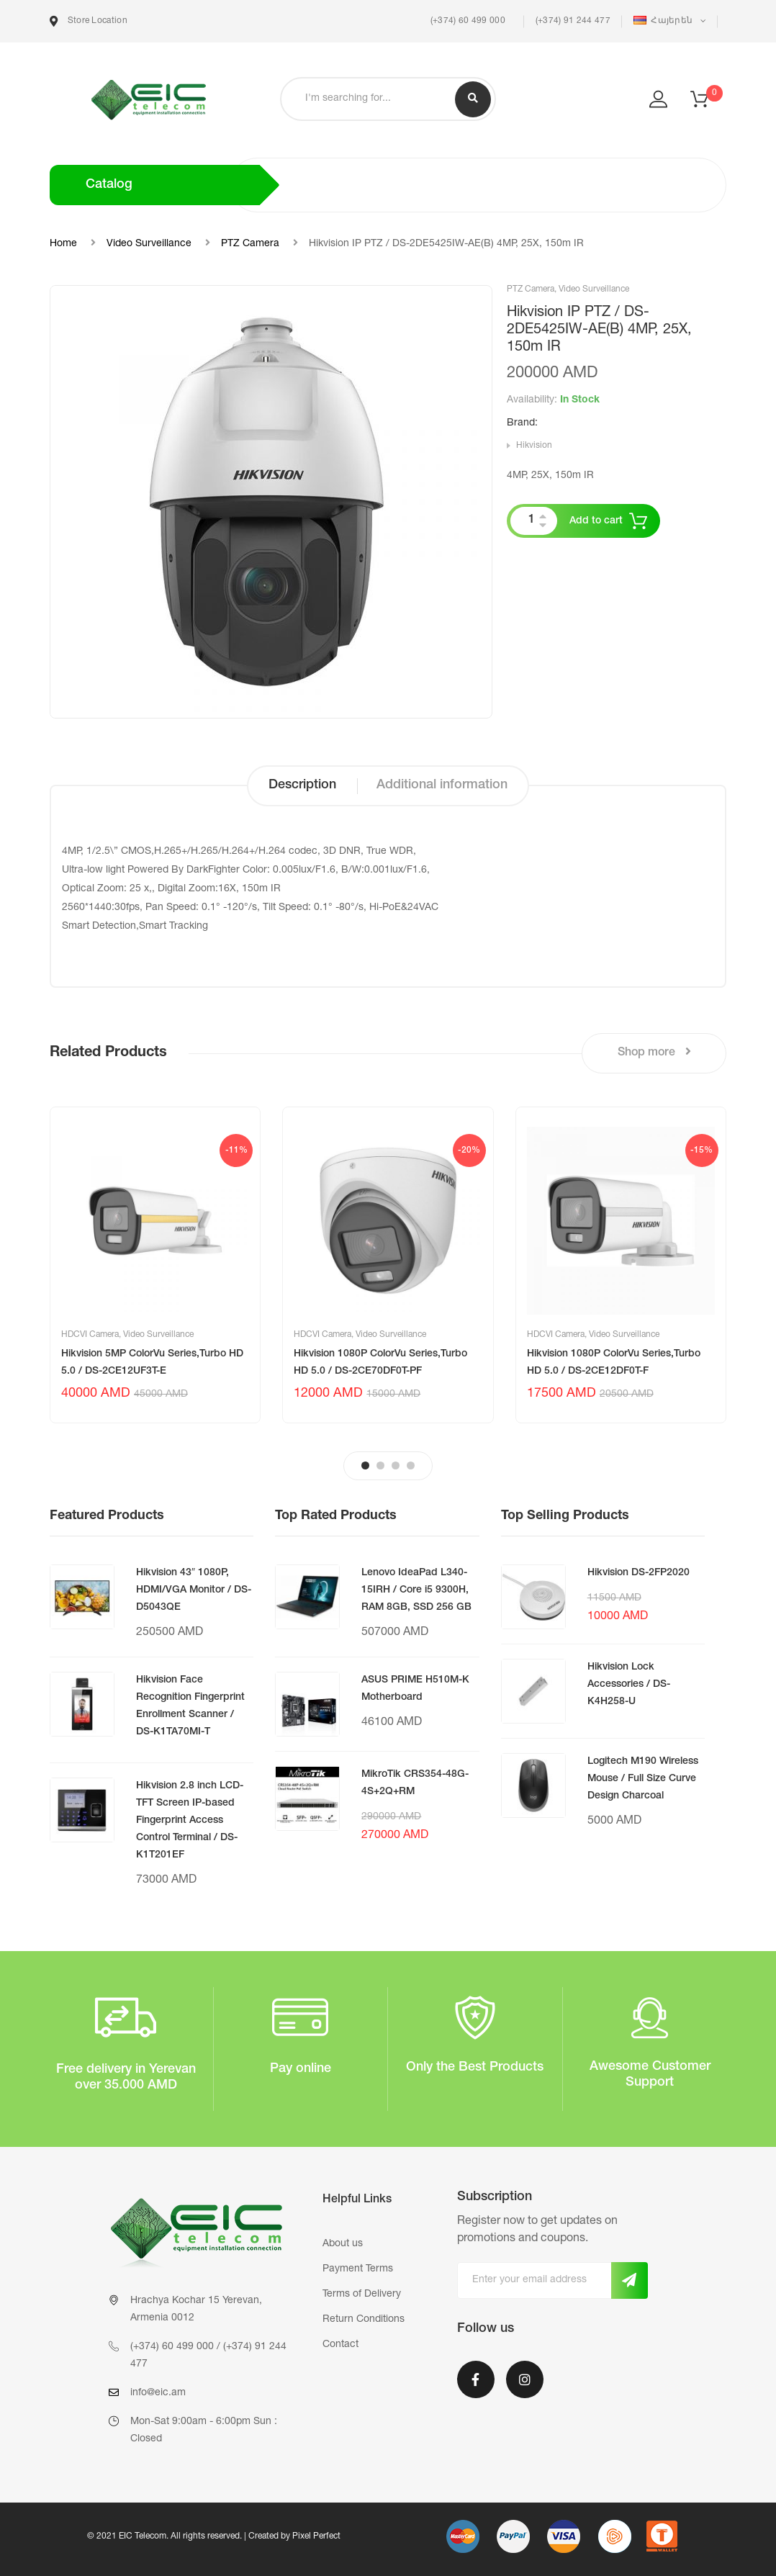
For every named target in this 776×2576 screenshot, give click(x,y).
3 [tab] (396, 1465)
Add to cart (596, 521)
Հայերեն (664, 20)
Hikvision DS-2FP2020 (638, 1573)
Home (63, 244)
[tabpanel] (155, 1265)
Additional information (441, 785)
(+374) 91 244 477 (573, 21)
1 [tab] (365, 1465)
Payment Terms (357, 2269)
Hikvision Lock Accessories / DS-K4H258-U (628, 1684)
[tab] (302, 786)
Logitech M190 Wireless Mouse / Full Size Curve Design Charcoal (642, 1779)
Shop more (654, 1052)
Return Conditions (363, 2320)
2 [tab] (380, 1465)
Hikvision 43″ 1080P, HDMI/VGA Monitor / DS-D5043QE (193, 1590)
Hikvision (534, 445)
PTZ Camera (250, 244)
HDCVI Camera (90, 1334)
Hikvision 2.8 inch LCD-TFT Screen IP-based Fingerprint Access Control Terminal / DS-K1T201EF (189, 1820)
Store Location (88, 21)
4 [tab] (411, 1465)
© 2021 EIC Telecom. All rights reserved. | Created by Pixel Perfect (213, 2536)
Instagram (524, 2379)
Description (302, 785)
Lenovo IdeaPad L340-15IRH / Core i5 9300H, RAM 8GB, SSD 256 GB (416, 1590)
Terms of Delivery (361, 2294)
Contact (340, 2345)
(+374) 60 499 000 (466, 21)
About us (342, 2244)
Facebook (476, 2379)
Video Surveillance (149, 244)
